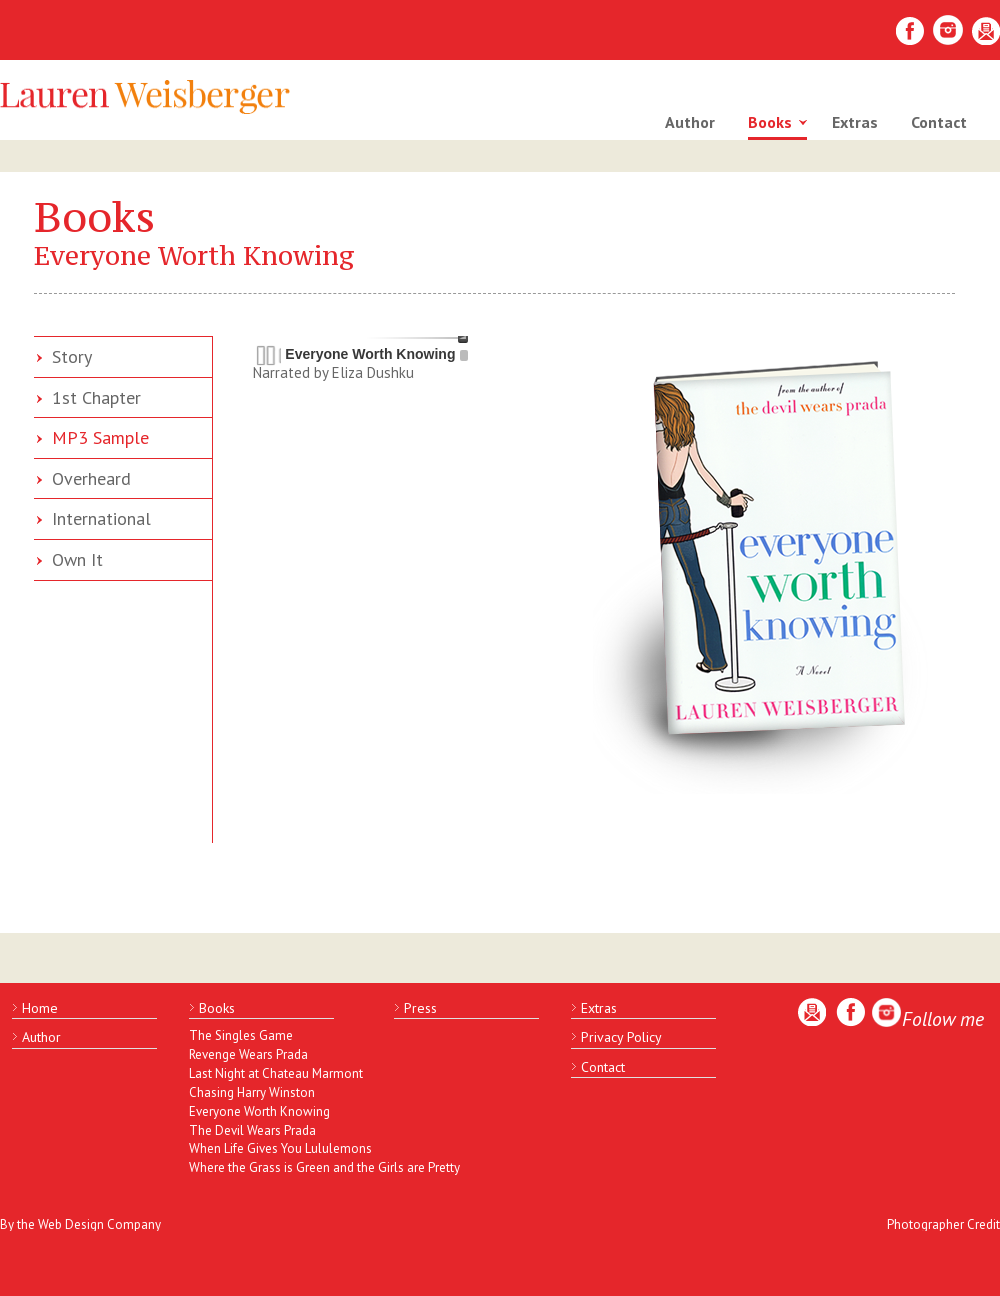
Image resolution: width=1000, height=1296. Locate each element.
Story (72, 356)
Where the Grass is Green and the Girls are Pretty (274, 1167)
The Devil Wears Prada (252, 1130)
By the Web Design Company (80, 1224)
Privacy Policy (621, 1037)
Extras (855, 122)
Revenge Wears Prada (248, 1054)
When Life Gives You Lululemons (274, 1148)
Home (40, 1008)
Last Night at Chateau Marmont (274, 1073)
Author (690, 122)
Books (770, 122)
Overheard (91, 478)
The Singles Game (241, 1035)
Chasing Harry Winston (252, 1092)
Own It (77, 559)
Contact (939, 122)
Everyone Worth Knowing (259, 1111)
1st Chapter (96, 397)
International (101, 518)
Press (420, 1008)
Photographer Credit (943, 1224)
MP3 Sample (100, 437)
